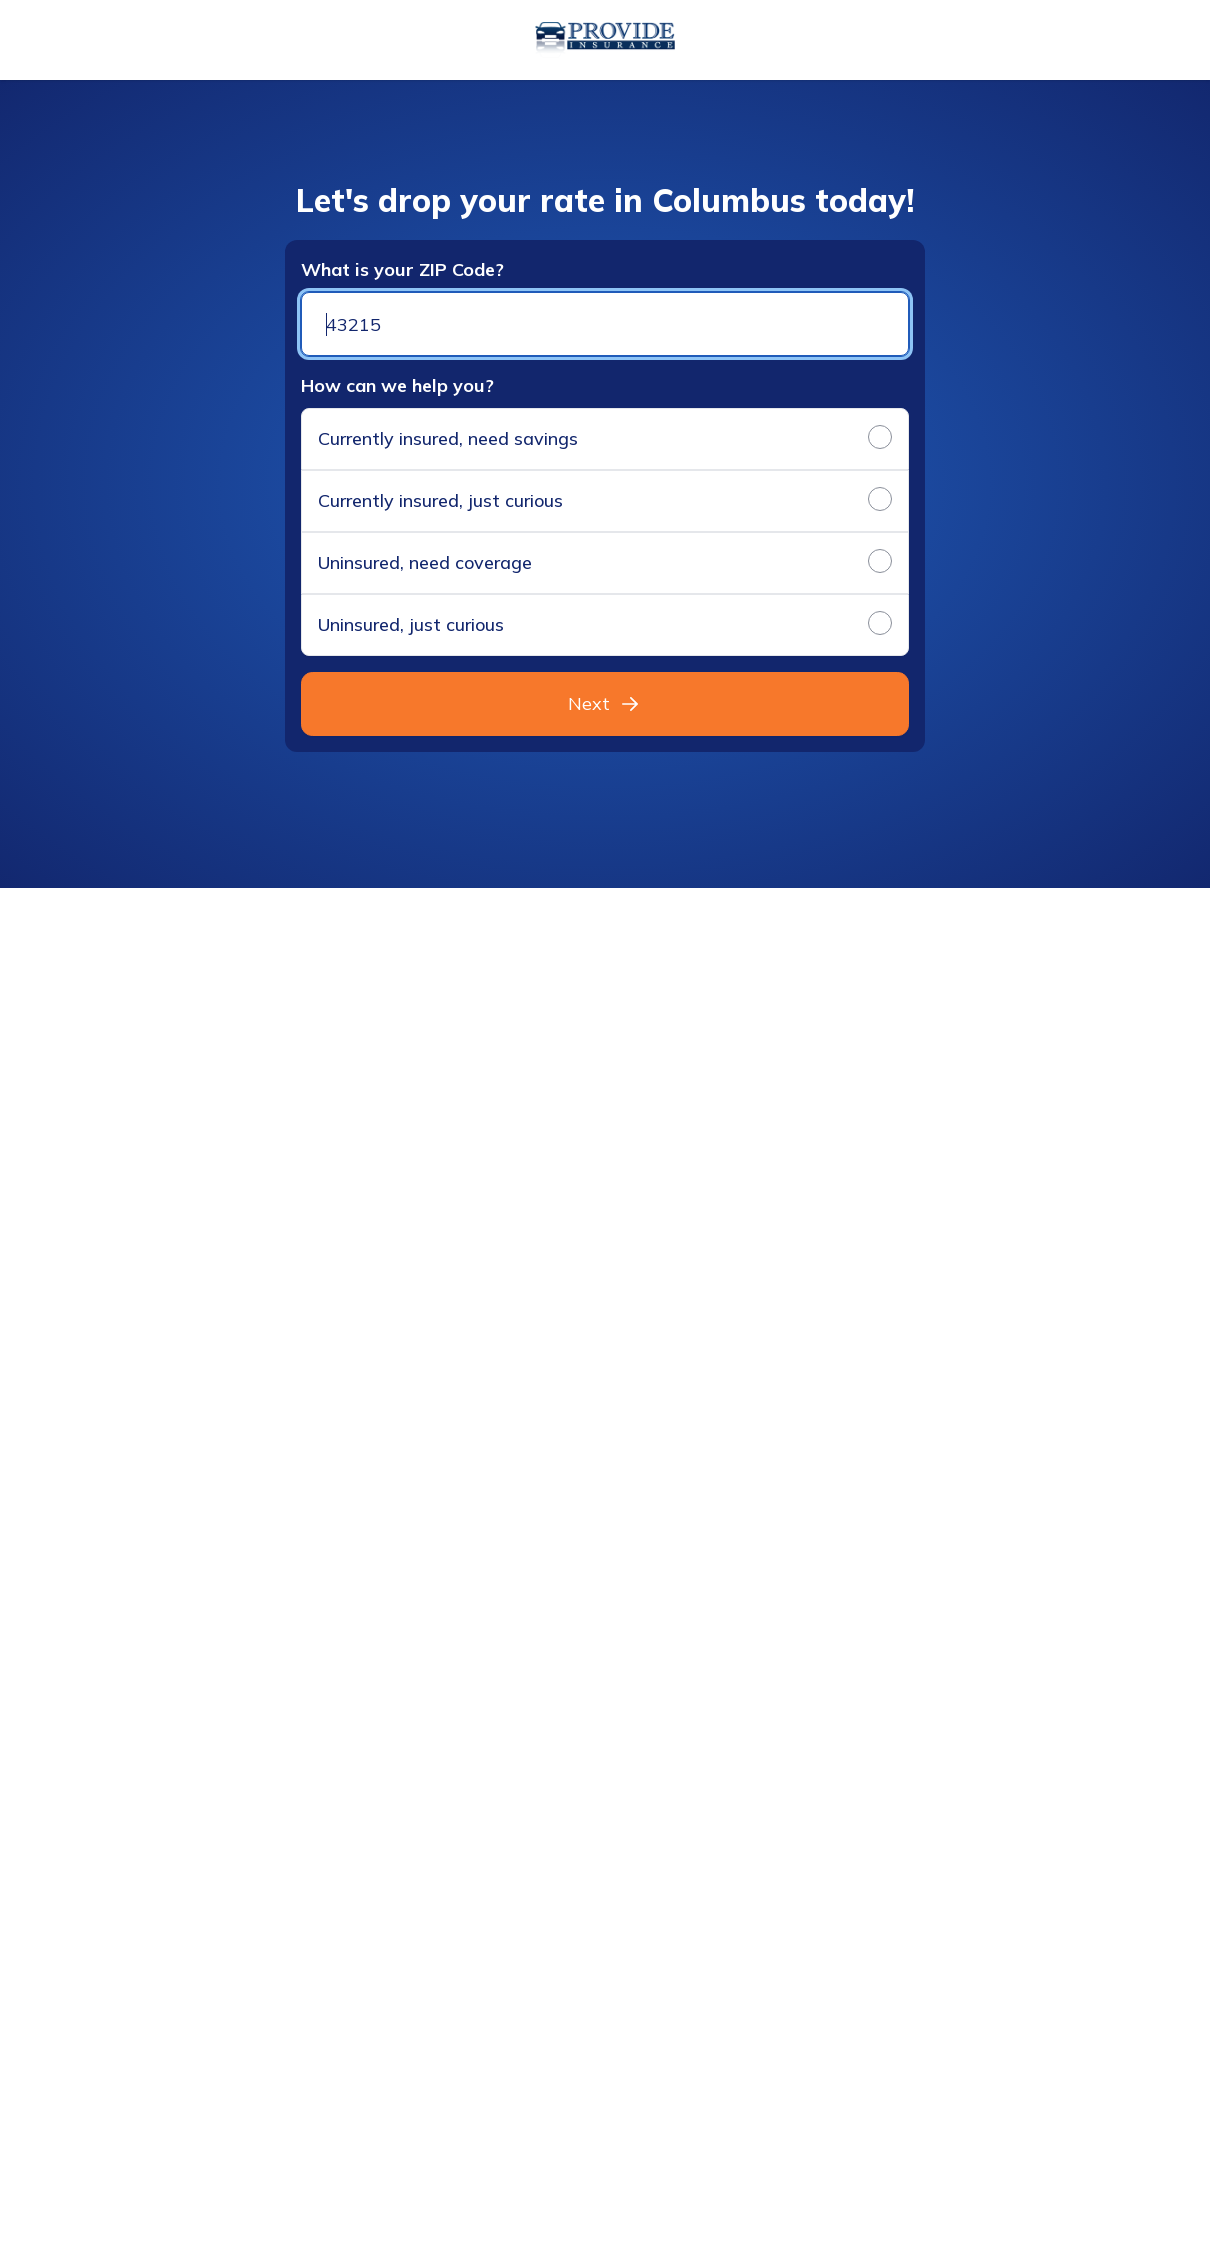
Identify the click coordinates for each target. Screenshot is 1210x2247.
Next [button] (605, 704)
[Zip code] (605, 324)
